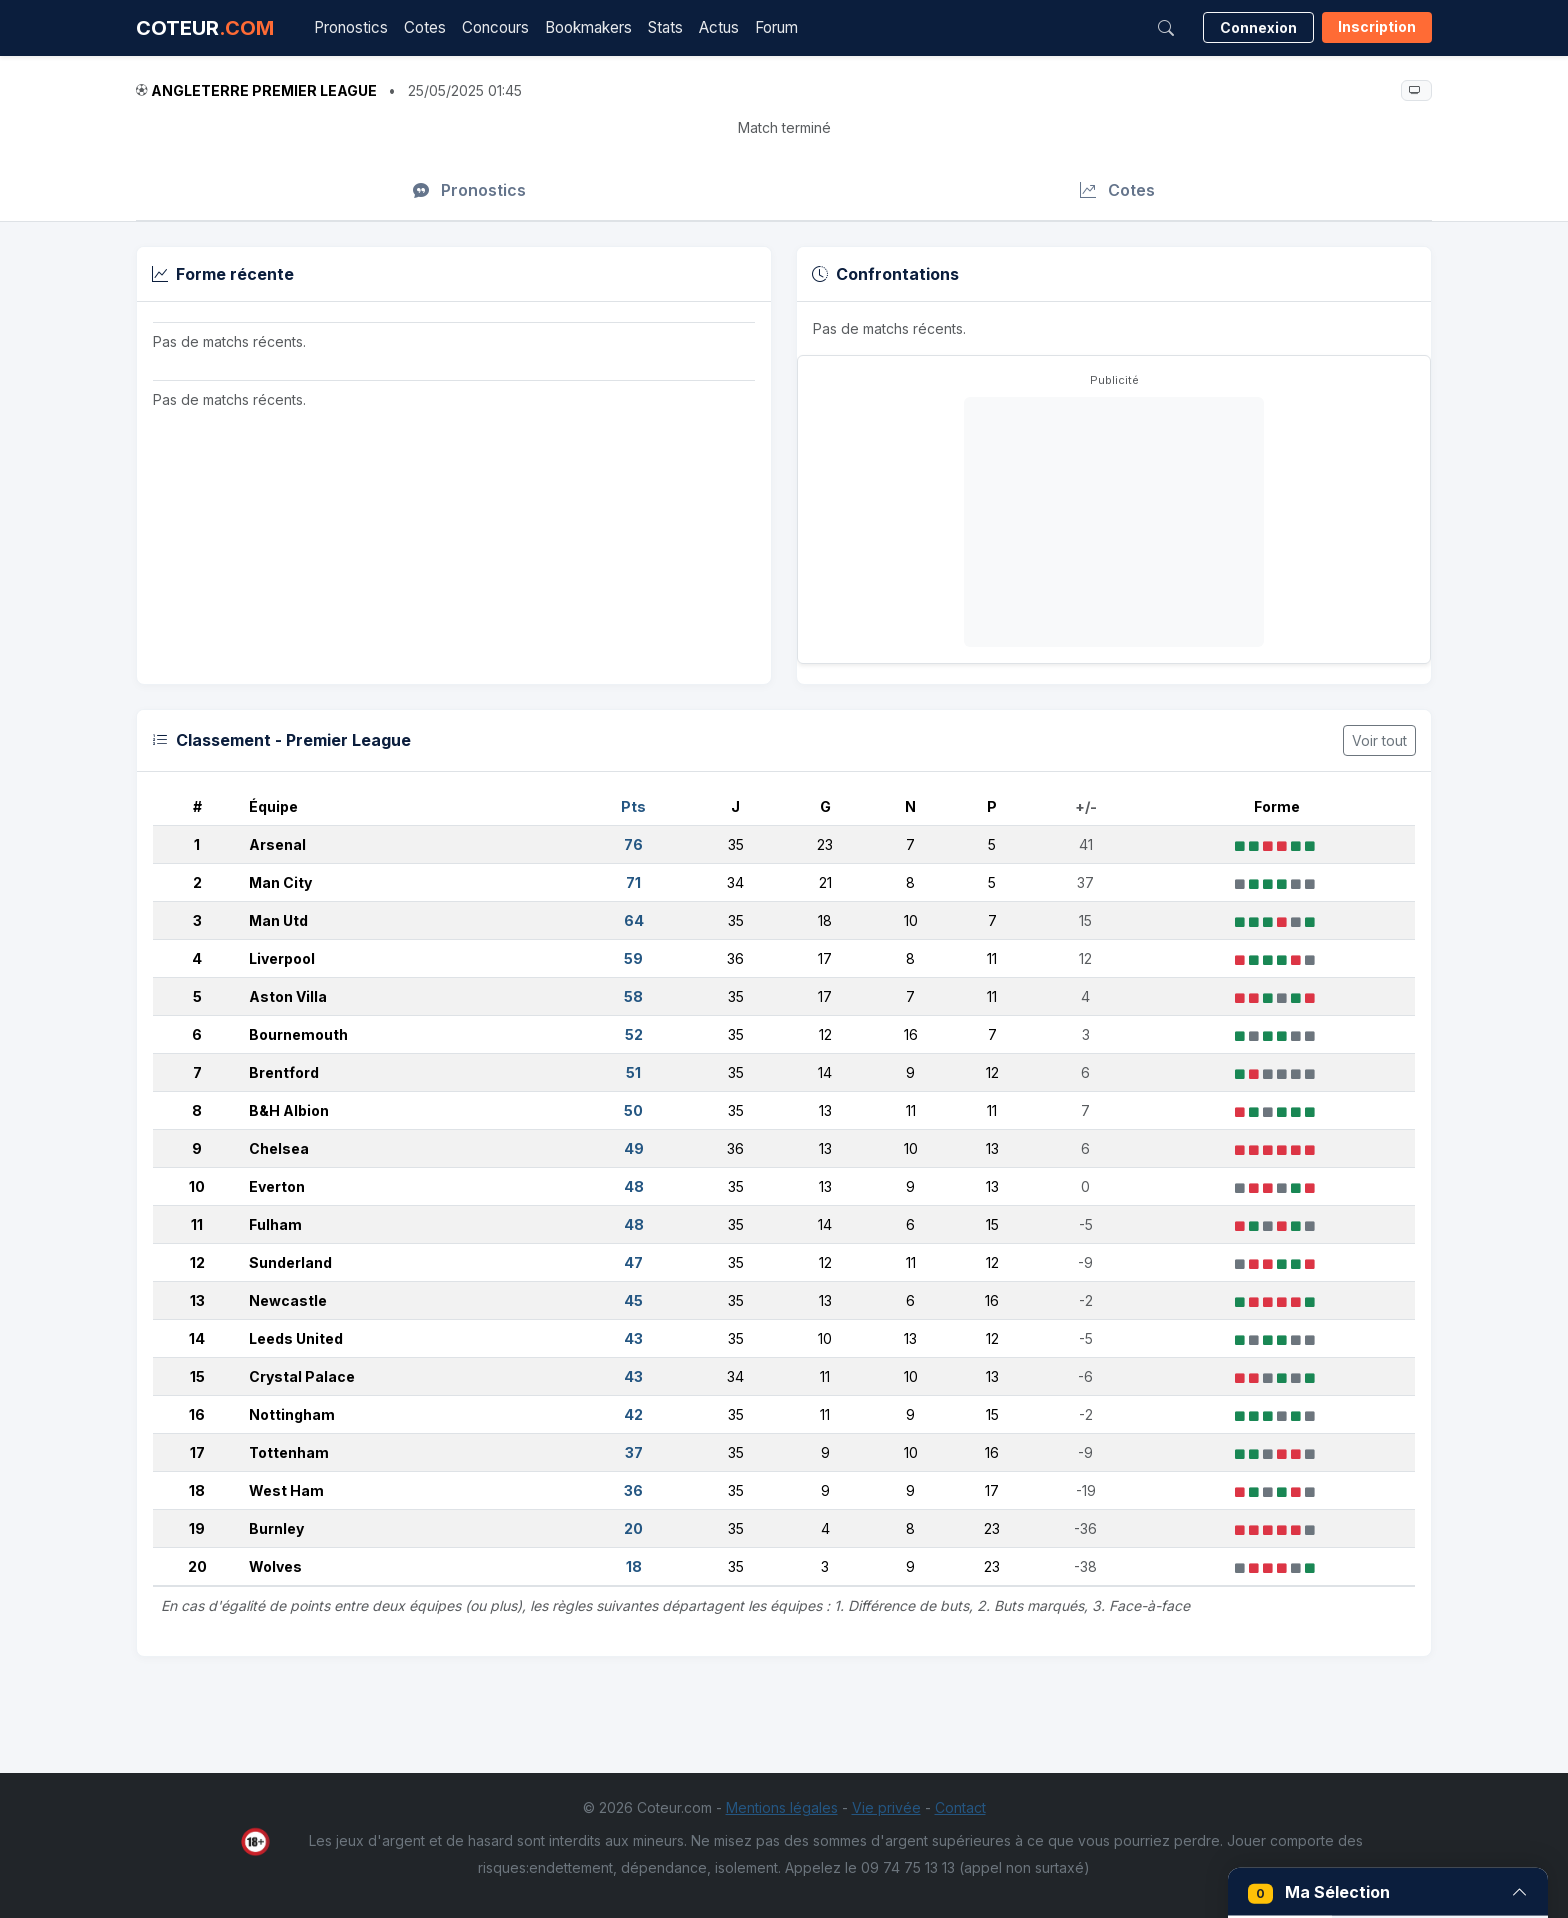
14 (197, 1338)
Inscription (1377, 26)
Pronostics (351, 27)
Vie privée (886, 1807)
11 (197, 1224)
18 (197, 1490)
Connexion (1258, 27)
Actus (719, 27)
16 (197, 1414)
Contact (960, 1807)
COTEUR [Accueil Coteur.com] (205, 28)
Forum (776, 27)
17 (197, 1452)
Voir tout (1379, 740)
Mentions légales (782, 1807)
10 (197, 1186)
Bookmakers (588, 27)
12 (197, 1262)
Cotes (425, 27)
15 (197, 1376)
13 (197, 1300)
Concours (495, 27)
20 (197, 1566)
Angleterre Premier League (264, 90)
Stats (665, 27)
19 (197, 1528)
